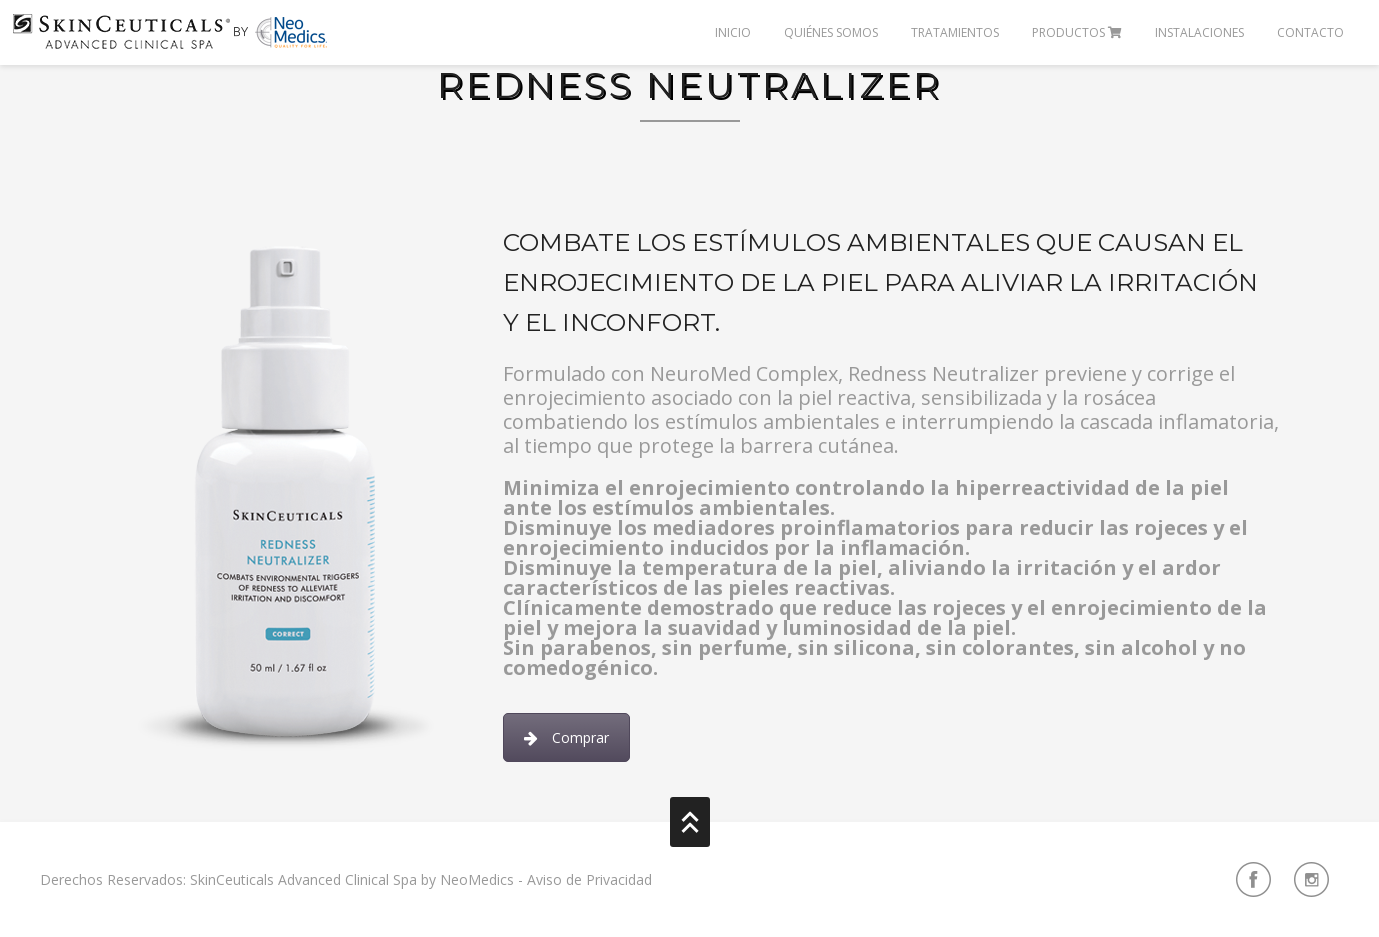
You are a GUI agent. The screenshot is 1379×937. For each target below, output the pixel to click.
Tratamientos (955, 32)
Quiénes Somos (831, 32)
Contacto (1310, 32)
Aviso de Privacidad (589, 879)
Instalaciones (1199, 32)
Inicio (733, 32)
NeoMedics (477, 879)
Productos (1077, 32)
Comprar (566, 737)
